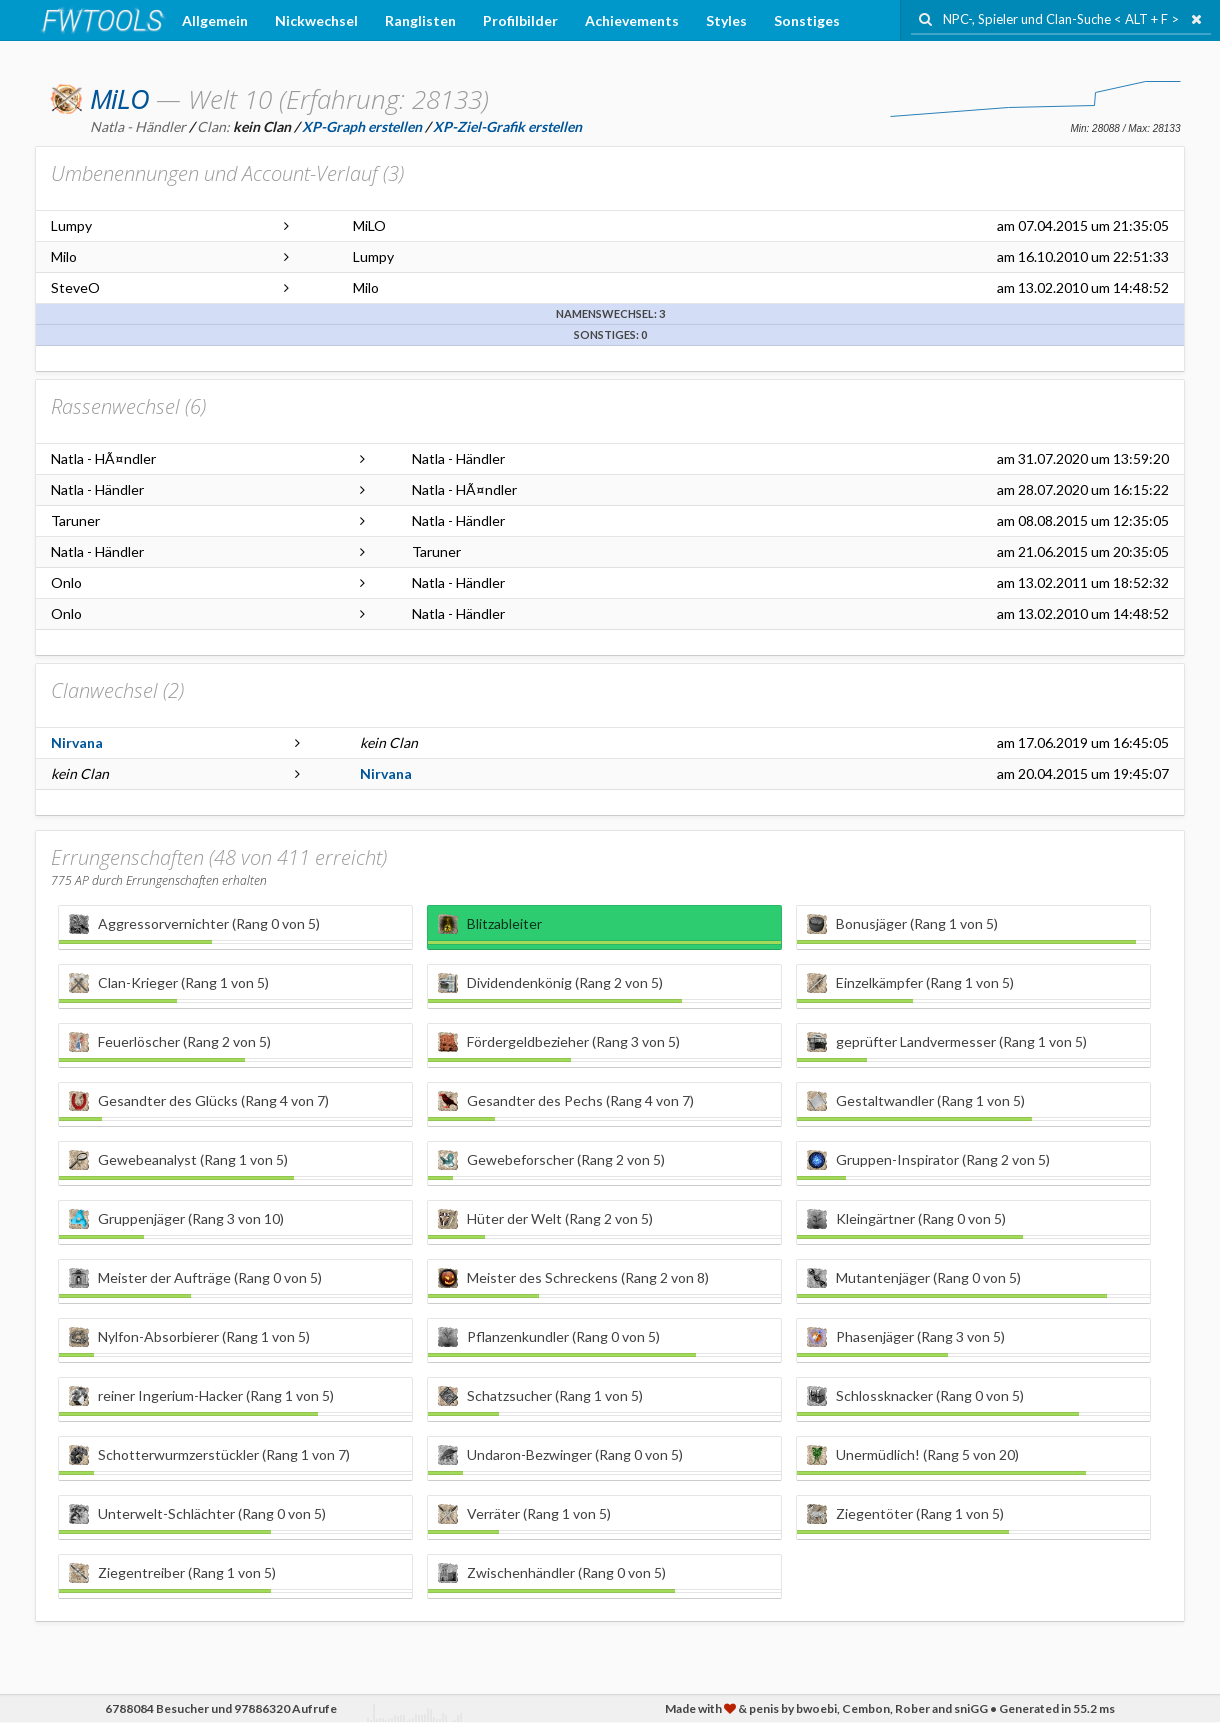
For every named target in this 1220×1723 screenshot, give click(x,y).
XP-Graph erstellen (362, 126)
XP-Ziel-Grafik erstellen (507, 126)
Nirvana (77, 742)
